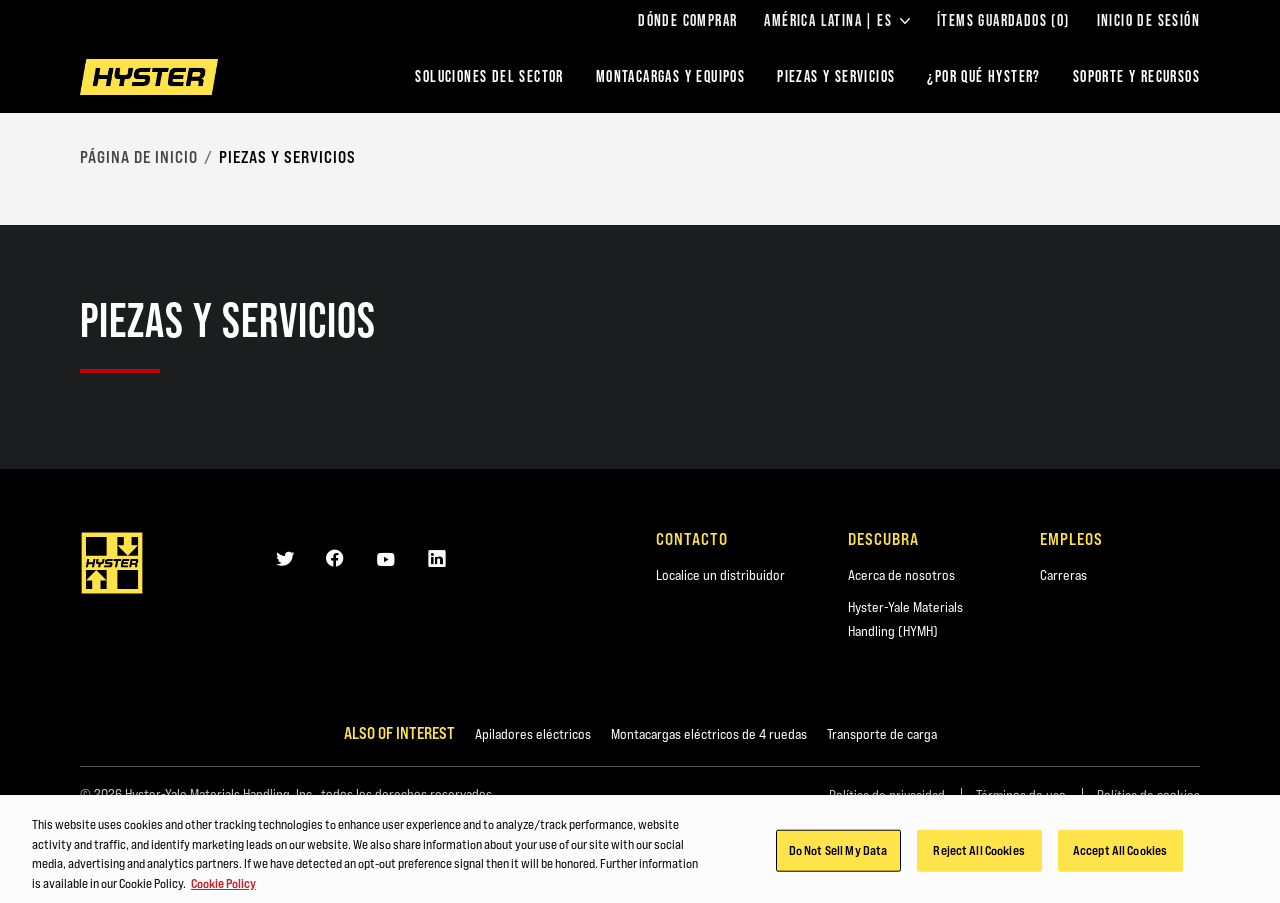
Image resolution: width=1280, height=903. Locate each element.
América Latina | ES (837, 21)
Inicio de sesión (1148, 21)
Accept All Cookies (1120, 853)
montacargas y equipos (670, 76)
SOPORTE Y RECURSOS (1136, 76)
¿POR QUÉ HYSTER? (983, 76)
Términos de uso (1021, 795)
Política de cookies (1148, 795)
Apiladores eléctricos (533, 734)
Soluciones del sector (489, 76)
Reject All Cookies (978, 853)
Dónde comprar (687, 21)
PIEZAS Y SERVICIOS (836, 76)
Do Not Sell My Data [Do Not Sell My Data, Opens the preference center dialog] (838, 853)
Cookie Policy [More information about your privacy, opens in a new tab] (223, 885)
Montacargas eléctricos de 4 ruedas (709, 734)
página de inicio (139, 157)
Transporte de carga (882, 734)
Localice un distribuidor (720, 575)
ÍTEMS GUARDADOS (1003, 21)
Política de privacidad (887, 795)
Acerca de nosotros (901, 575)
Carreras (1063, 575)
